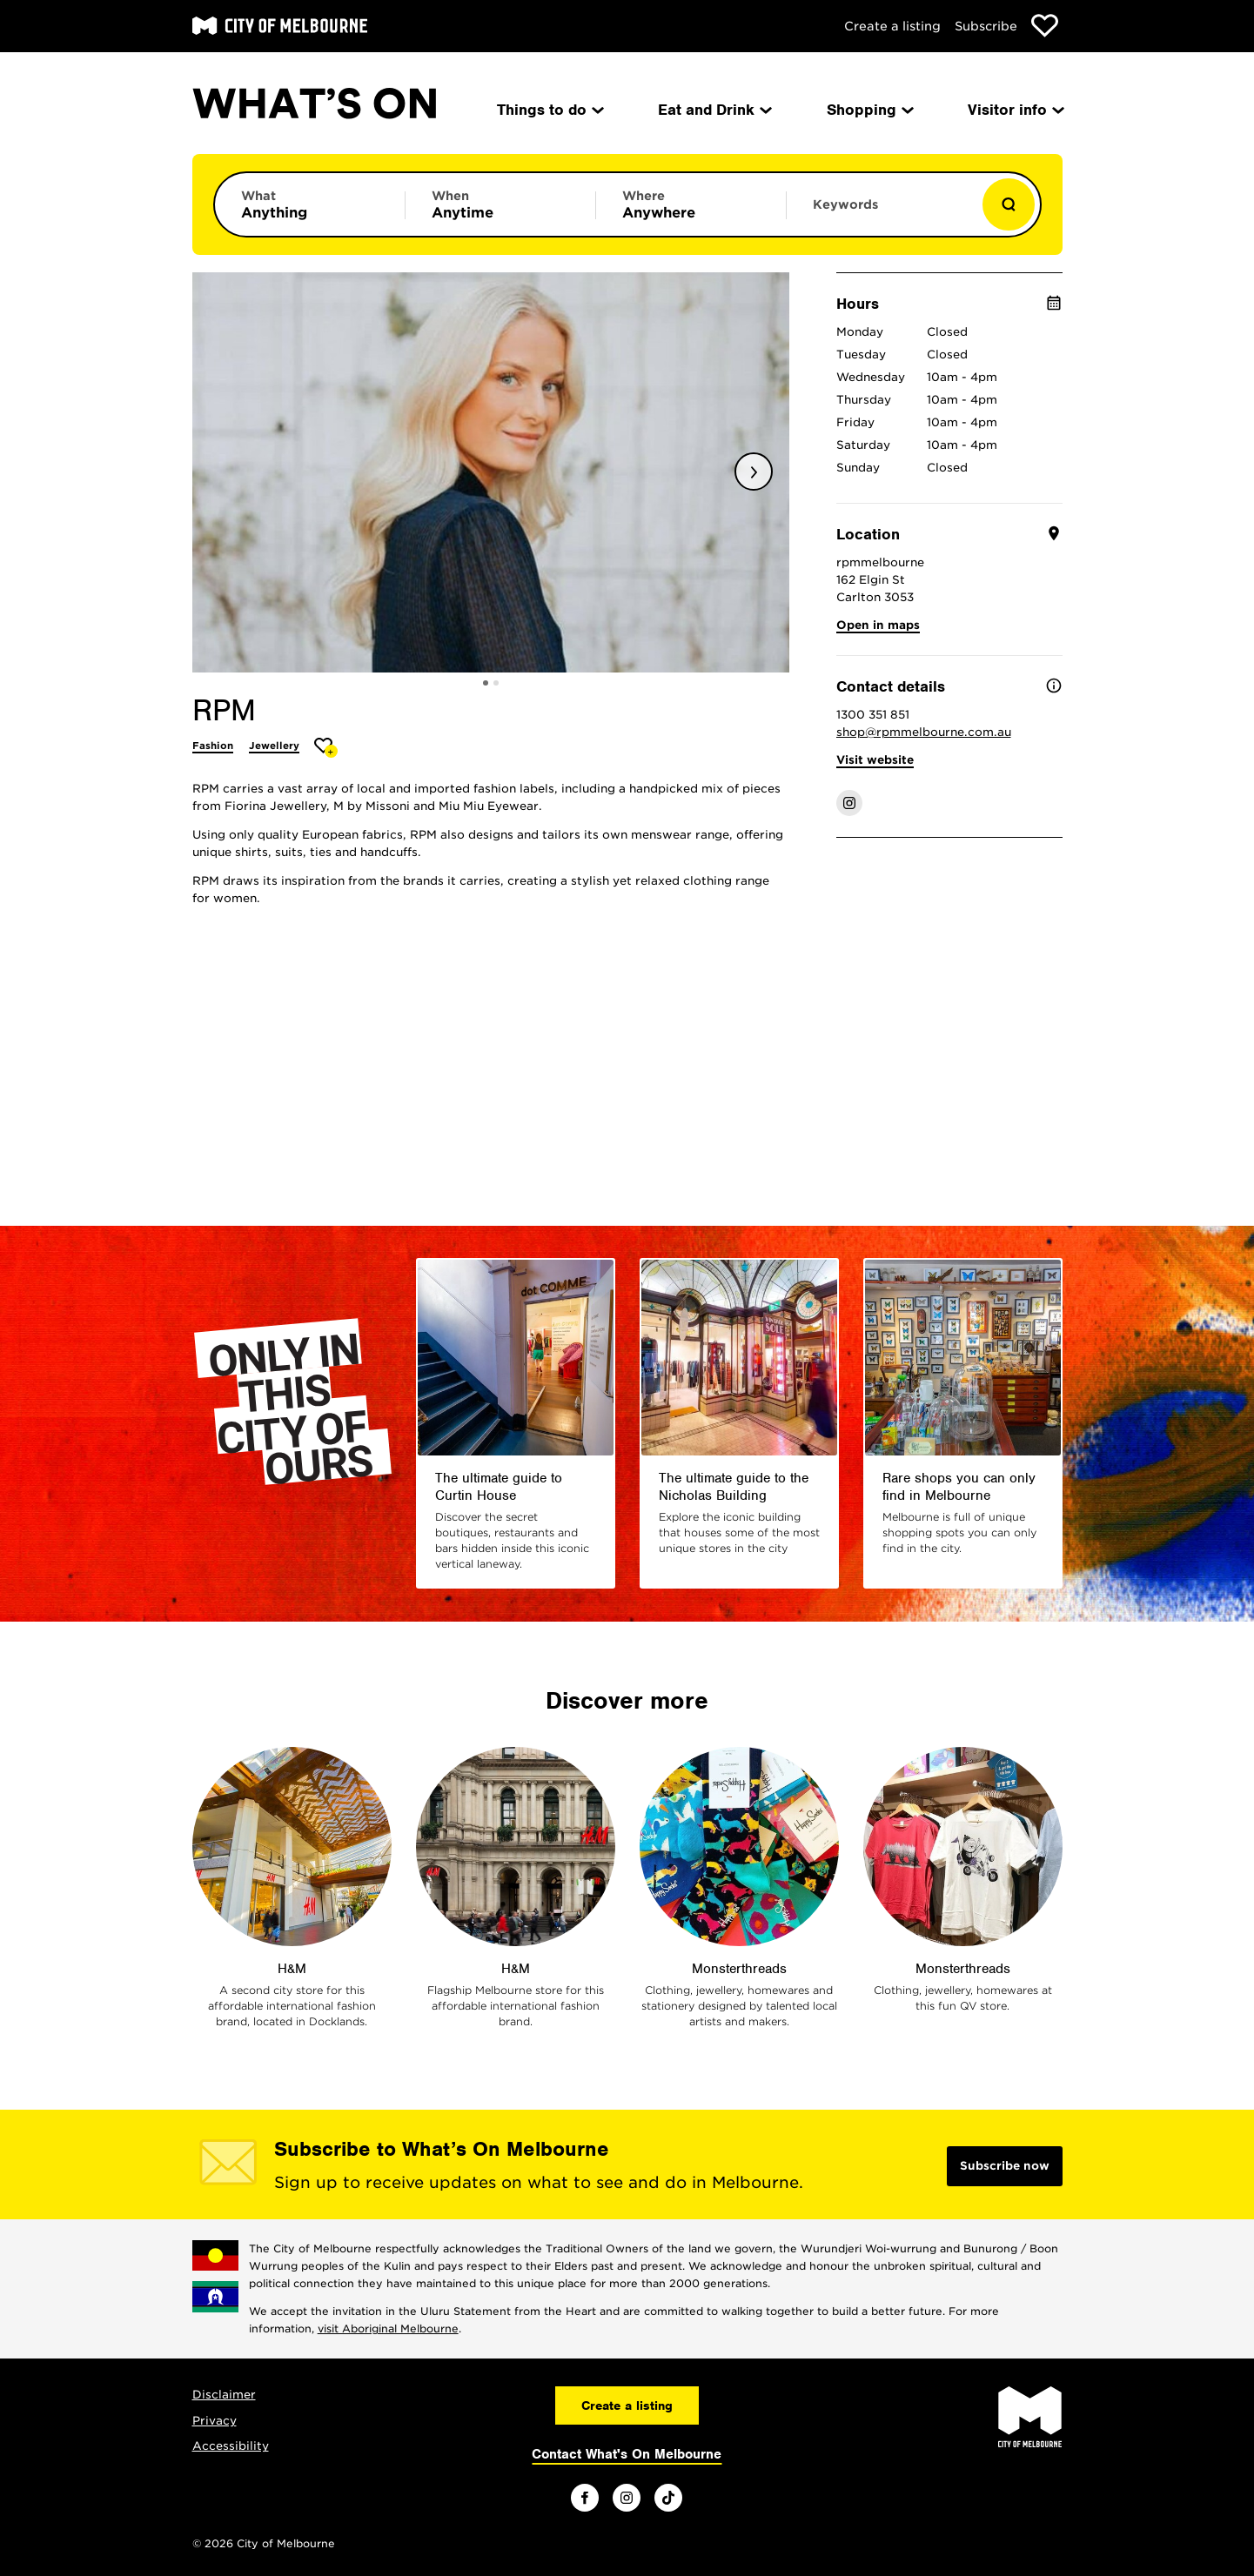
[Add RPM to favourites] (326, 748)
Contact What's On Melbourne (626, 2454)
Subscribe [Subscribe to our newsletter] (986, 26)
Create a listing (892, 26)
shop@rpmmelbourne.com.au (923, 732)
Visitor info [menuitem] (1015, 109)
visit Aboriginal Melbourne (388, 2328)
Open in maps (878, 625)
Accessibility (230, 2445)
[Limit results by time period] (500, 204)
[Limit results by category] (309, 204)
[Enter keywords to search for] (881, 213)
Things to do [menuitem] (549, 109)
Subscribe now (1004, 2165)
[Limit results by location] (691, 204)
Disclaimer (224, 2394)
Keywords (845, 204)
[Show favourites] (1044, 25)
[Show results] (1008, 204)
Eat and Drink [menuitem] (713, 109)
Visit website (875, 759)
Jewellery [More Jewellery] (274, 745)
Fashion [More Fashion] (212, 745)
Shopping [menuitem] (869, 109)
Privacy (214, 2420)
